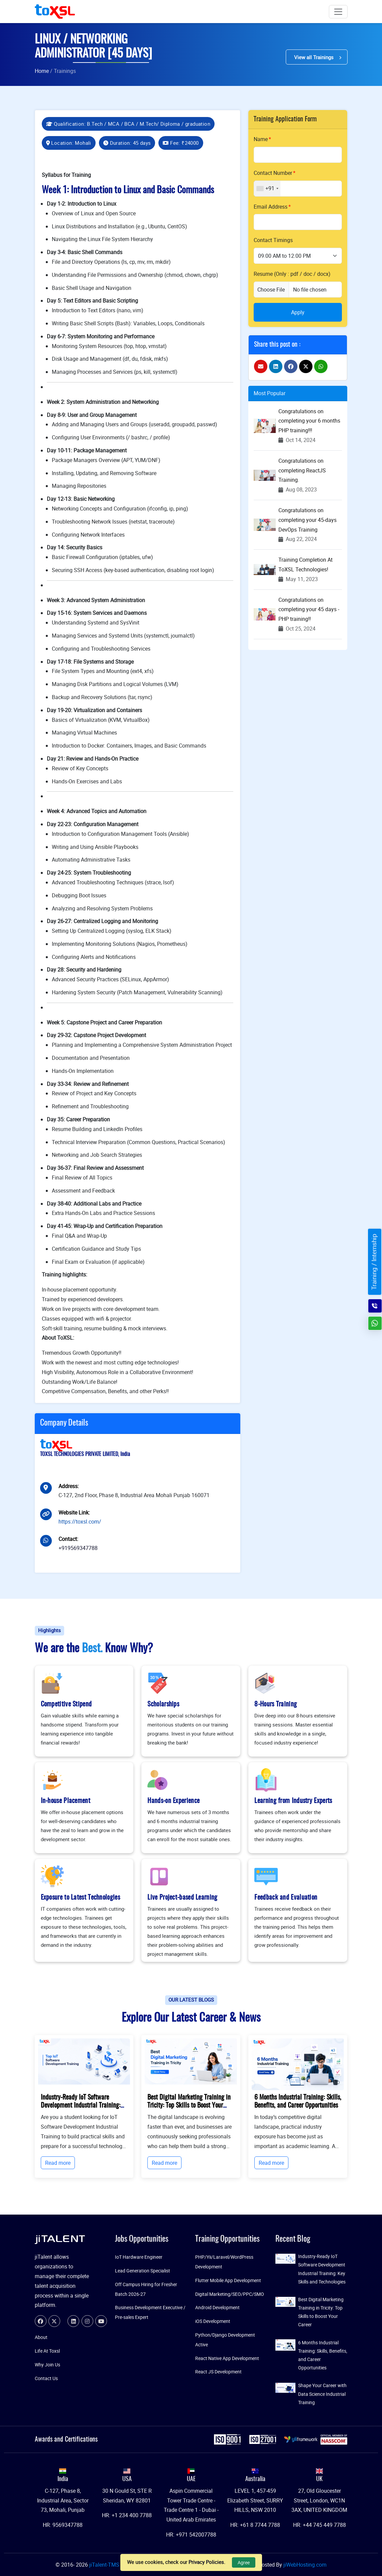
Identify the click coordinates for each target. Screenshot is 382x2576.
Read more (58, 2162)
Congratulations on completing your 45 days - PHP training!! (308, 609)
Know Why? (129, 1649)
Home (42, 71)
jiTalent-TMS (105, 2564)
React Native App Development (227, 2358)
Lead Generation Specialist (142, 2270)
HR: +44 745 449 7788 (319, 2525)
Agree (244, 2562)
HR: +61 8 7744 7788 (255, 2525)
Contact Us (46, 2378)
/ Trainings (63, 71)
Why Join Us (47, 2364)
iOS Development (212, 2321)
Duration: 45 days (127, 142)
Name (261, 139)
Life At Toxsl (47, 2351)
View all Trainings (317, 57)
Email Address (270, 206)
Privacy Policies (206, 2562)
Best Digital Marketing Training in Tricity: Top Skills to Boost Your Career (189, 2105)
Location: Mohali (68, 142)
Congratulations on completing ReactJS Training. (302, 470)
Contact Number (273, 173)
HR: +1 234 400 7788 (127, 2515)
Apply (297, 312)
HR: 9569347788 (63, 2525)
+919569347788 (78, 1548)
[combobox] (267, 188)
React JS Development (218, 2371)
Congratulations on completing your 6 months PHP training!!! (309, 421)
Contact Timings (273, 240)
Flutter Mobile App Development (228, 2280)
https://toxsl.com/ (79, 1521)
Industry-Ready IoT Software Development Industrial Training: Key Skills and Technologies (80, 2105)
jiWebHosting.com (305, 2564)
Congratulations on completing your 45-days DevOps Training (307, 520)
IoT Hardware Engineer (138, 2257)
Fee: (181, 142)
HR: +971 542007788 (191, 2534)
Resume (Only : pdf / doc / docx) (292, 273)
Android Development (217, 2307)
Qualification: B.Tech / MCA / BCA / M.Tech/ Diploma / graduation (128, 123)
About (41, 2337)
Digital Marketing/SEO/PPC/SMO (229, 2294)
